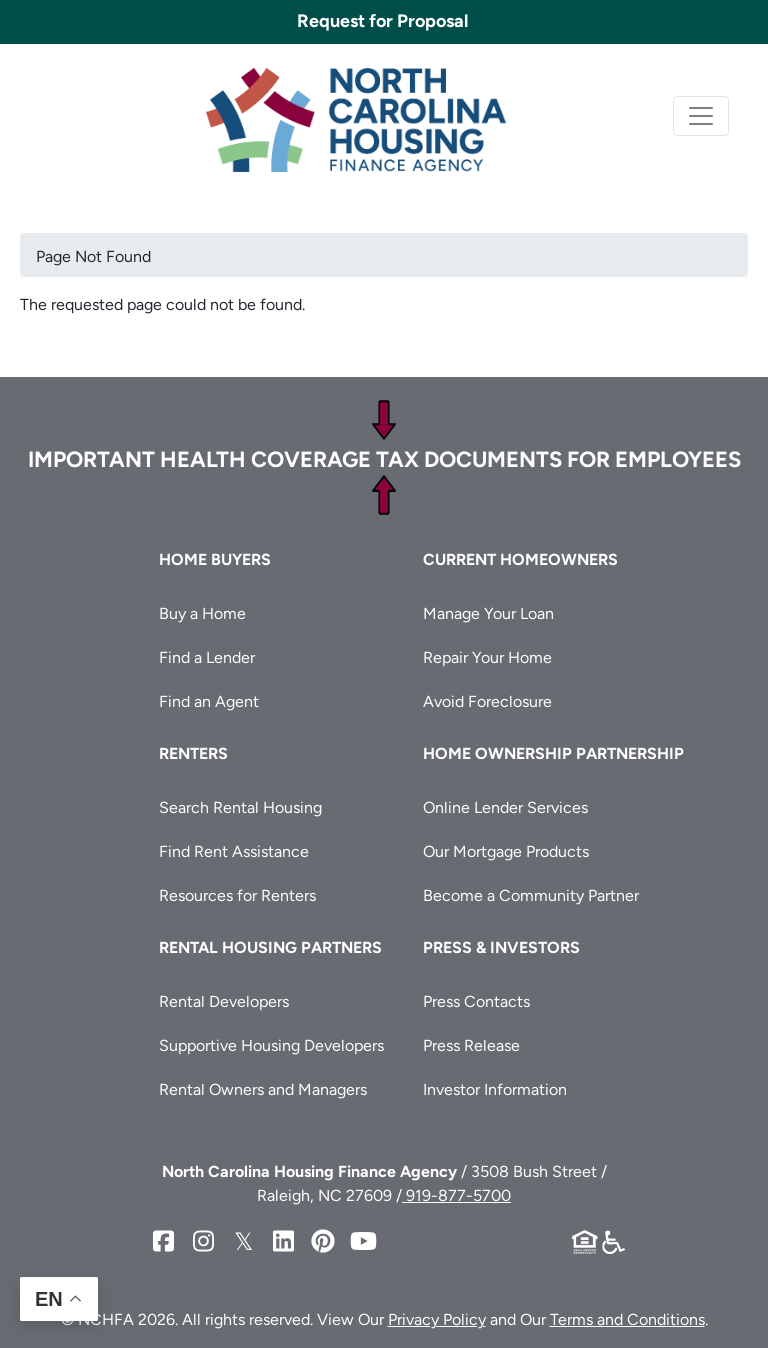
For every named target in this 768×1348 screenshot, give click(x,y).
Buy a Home (202, 613)
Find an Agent (209, 701)
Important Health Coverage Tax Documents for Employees (384, 459)
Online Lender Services (505, 807)
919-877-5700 (456, 1195)
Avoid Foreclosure (487, 701)
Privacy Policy (437, 1319)
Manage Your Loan (488, 613)
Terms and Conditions (627, 1319)
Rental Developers (224, 1001)
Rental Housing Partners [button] (270, 947)
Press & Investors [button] (501, 947)
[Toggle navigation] (701, 116)
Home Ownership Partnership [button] (553, 753)
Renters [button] (193, 753)
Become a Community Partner (531, 895)
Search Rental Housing (240, 807)
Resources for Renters (237, 895)
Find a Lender (207, 657)
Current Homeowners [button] (520, 559)
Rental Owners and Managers (263, 1089)
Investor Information (495, 1089)
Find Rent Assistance (234, 851)
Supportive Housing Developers (271, 1045)
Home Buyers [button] (215, 559)
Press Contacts (476, 1001)
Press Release (471, 1045)
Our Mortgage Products (506, 851)
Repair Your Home (487, 657)
